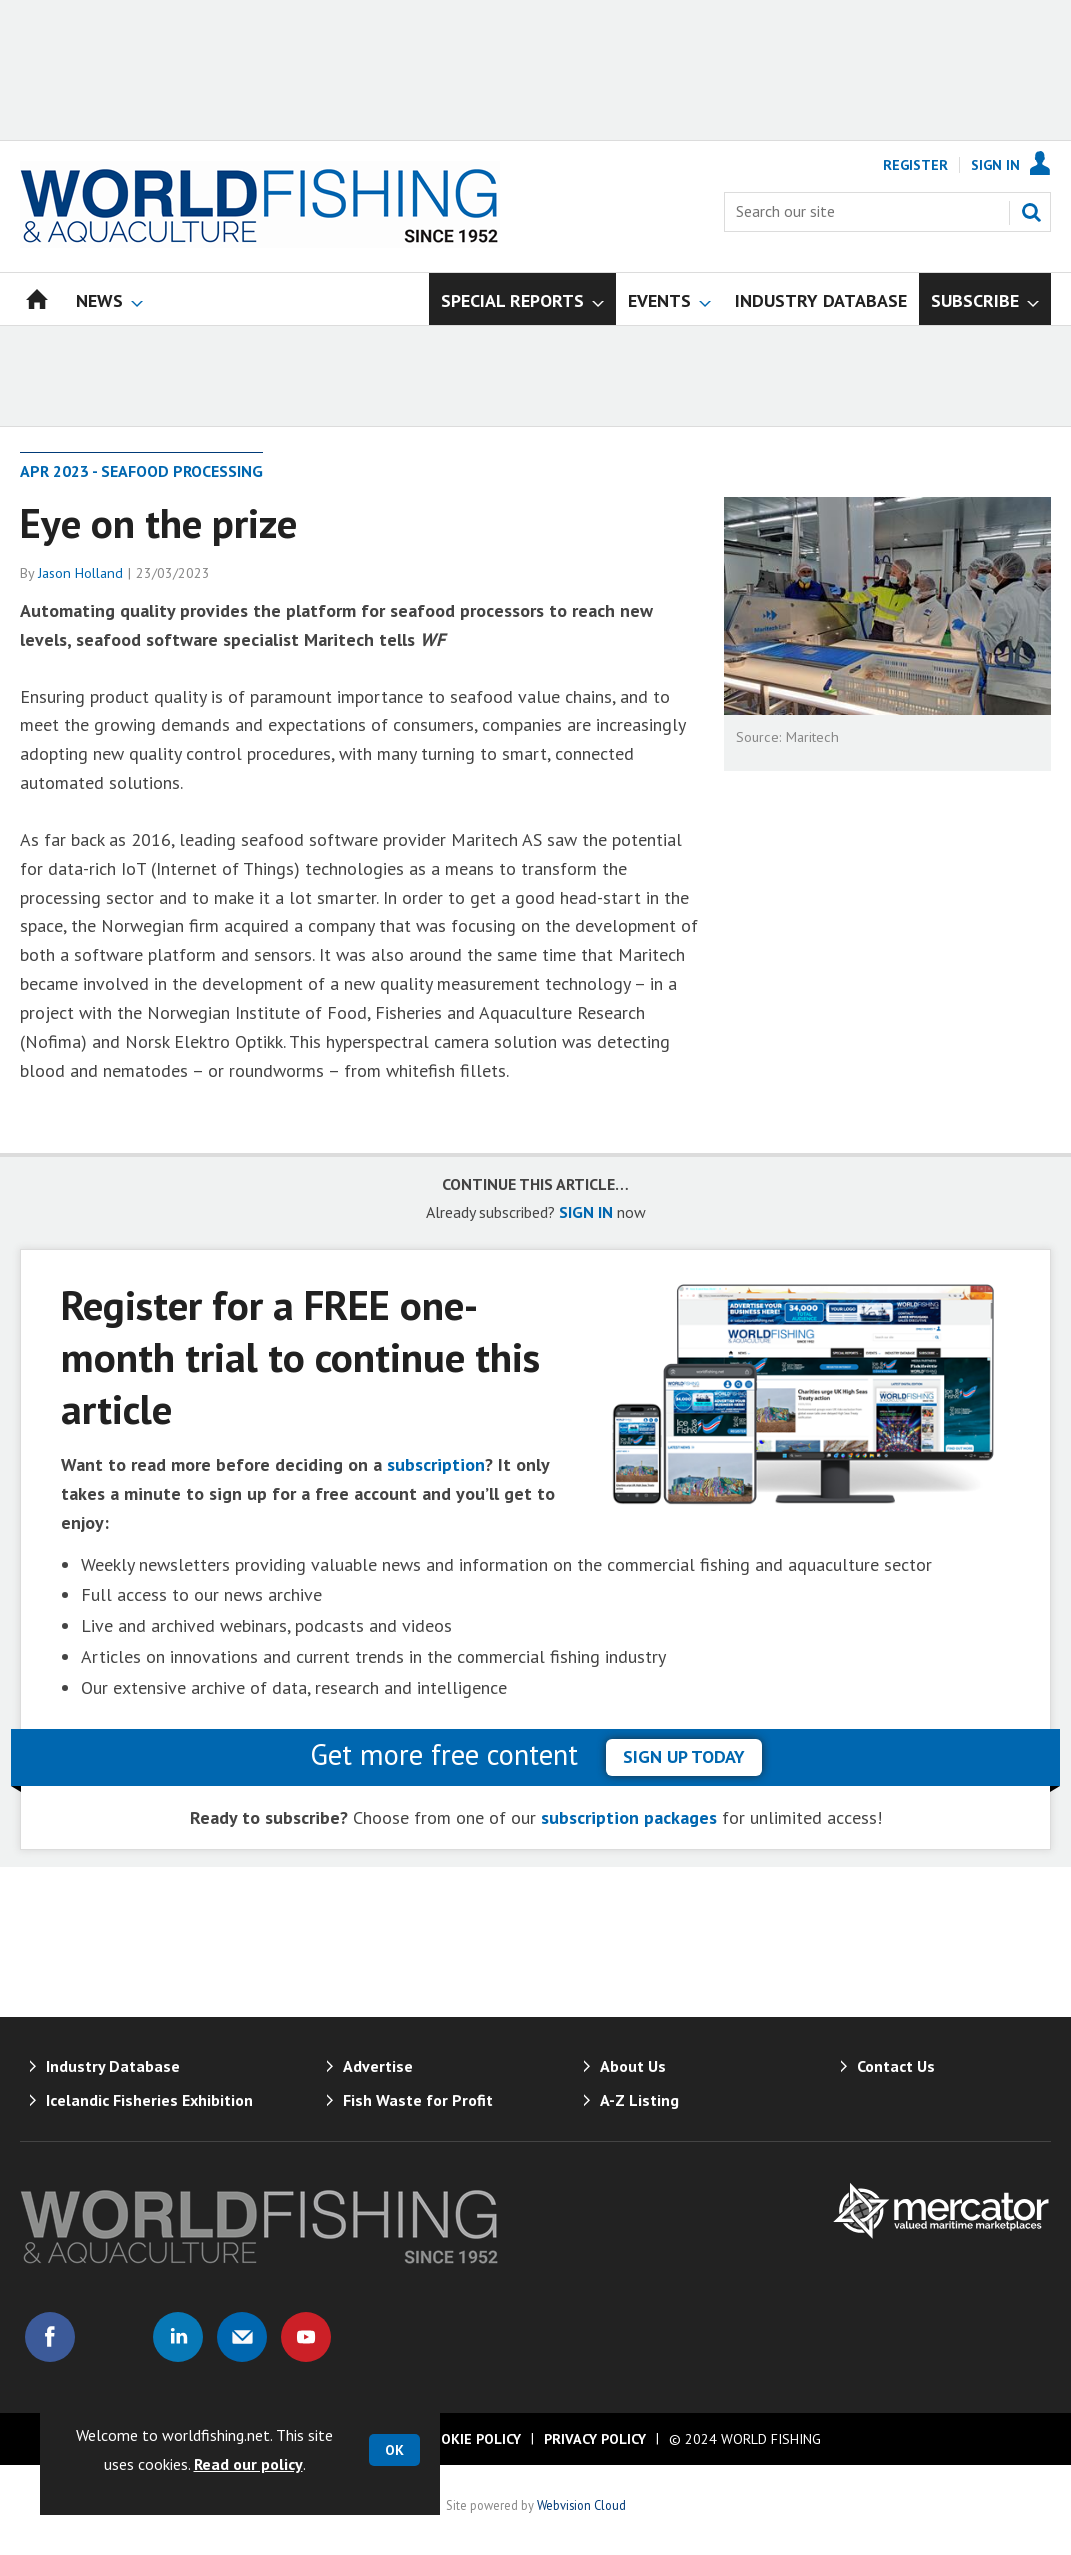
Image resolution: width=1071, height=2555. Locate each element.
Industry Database (113, 2066)
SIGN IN (586, 1212)
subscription (436, 1464)
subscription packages (629, 1817)
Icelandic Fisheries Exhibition (149, 2100)
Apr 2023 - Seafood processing (141, 471)
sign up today (684, 1756)
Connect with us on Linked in (178, 2337)
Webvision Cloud (581, 2505)
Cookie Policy (472, 2439)
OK (394, 2450)
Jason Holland (80, 573)
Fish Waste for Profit (418, 2100)
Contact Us (896, 2066)
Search (1031, 212)
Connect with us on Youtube (306, 2337)
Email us (242, 2337)
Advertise (378, 2066)
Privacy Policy (595, 2439)
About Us (633, 2066)
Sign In (995, 165)
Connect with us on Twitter (114, 2337)
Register (915, 165)
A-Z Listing (639, 2100)
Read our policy (248, 2464)
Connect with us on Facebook (50, 2337)
